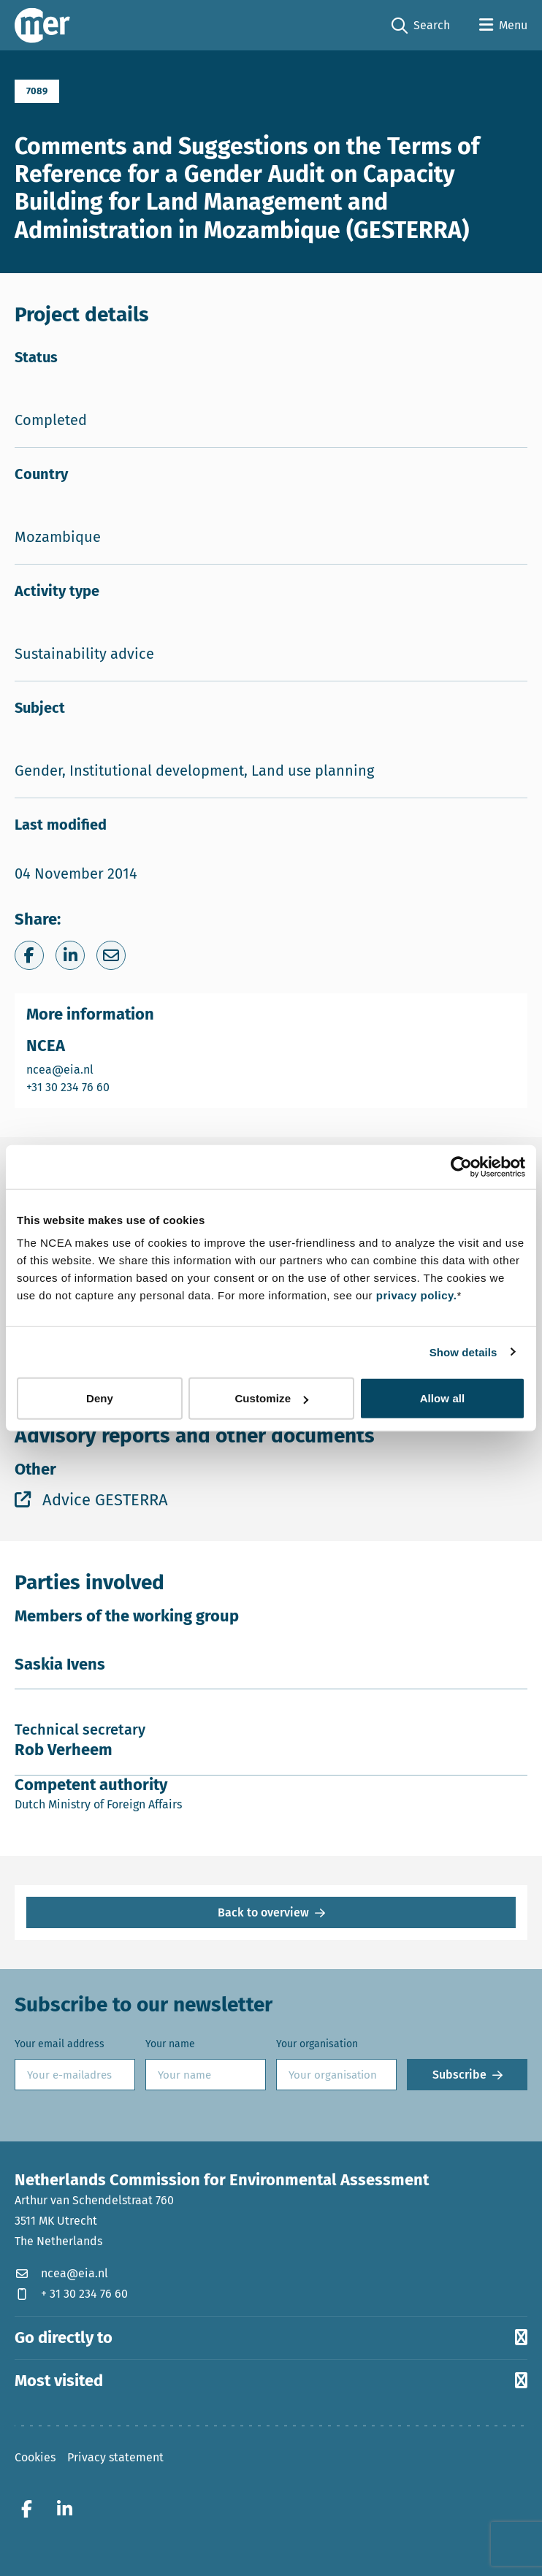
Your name (170, 2044)
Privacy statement (115, 2457)
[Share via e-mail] (111, 955)
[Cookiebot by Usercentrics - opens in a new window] (461, 1166)
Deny (99, 1398)
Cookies (35, 2457)
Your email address (59, 2044)
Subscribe (459, 2075)
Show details (463, 1351)
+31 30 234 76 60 (68, 1086)
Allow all (442, 1398)
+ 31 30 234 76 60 (71, 2294)
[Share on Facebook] (29, 955)
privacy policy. (416, 1295)
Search (421, 26)
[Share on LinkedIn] (70, 955)
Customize (271, 1398)
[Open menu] (503, 25)
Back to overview (263, 1912)
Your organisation (317, 2044)
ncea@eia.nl (68, 1069)
